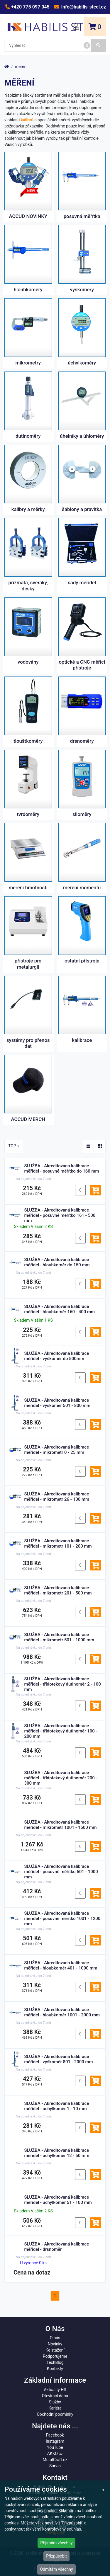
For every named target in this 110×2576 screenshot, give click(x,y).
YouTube (55, 2447)
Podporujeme (55, 2356)
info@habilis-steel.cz (83, 7)
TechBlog (54, 2362)
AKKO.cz (55, 2453)
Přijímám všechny (56, 2543)
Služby (55, 2402)
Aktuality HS (55, 2389)
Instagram (55, 2441)
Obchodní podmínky (55, 2414)
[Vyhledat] (98, 45)
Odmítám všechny (56, 2569)
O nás (55, 2337)
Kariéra (54, 2408)
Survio (55, 2465)
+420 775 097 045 (30, 7)
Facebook (55, 2435)
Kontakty (55, 2368)
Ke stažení (54, 2350)
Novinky (55, 2344)
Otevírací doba (55, 2395)
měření (21, 66)
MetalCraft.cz (55, 2459)
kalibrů (27, 119)
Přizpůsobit (56, 2556)
